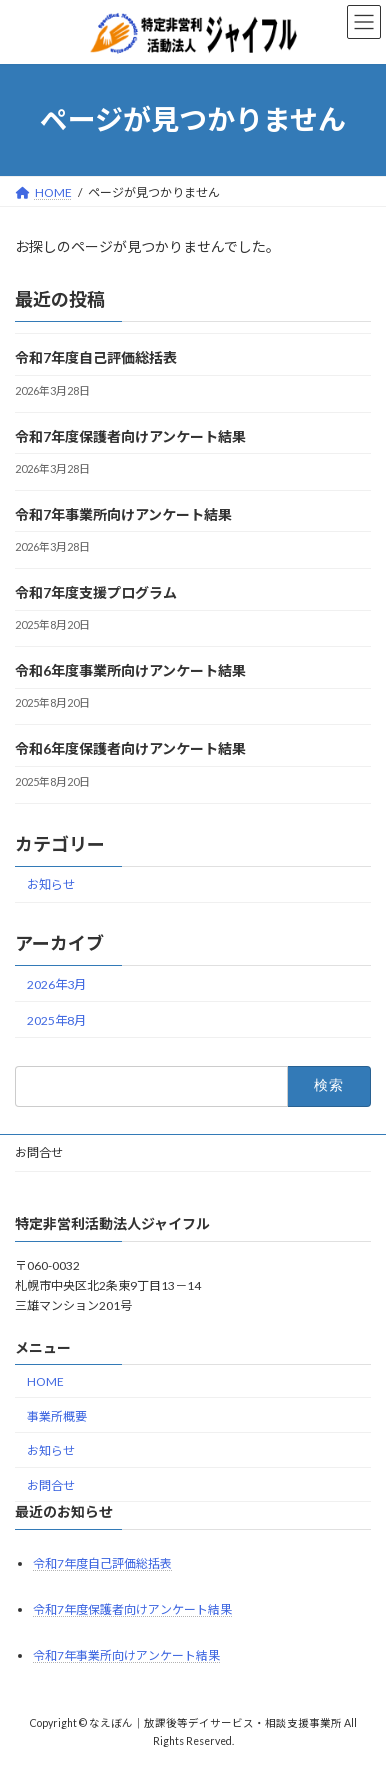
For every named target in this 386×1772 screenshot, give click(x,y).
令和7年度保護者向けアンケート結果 (130, 435)
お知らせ (51, 884)
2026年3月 (56, 983)
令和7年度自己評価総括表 (96, 357)
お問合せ (39, 1152)
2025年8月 (56, 1019)
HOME (45, 1381)
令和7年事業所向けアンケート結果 (123, 514)
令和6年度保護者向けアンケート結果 (130, 748)
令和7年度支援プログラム (96, 592)
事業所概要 (57, 1416)
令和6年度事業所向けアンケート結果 (130, 670)
